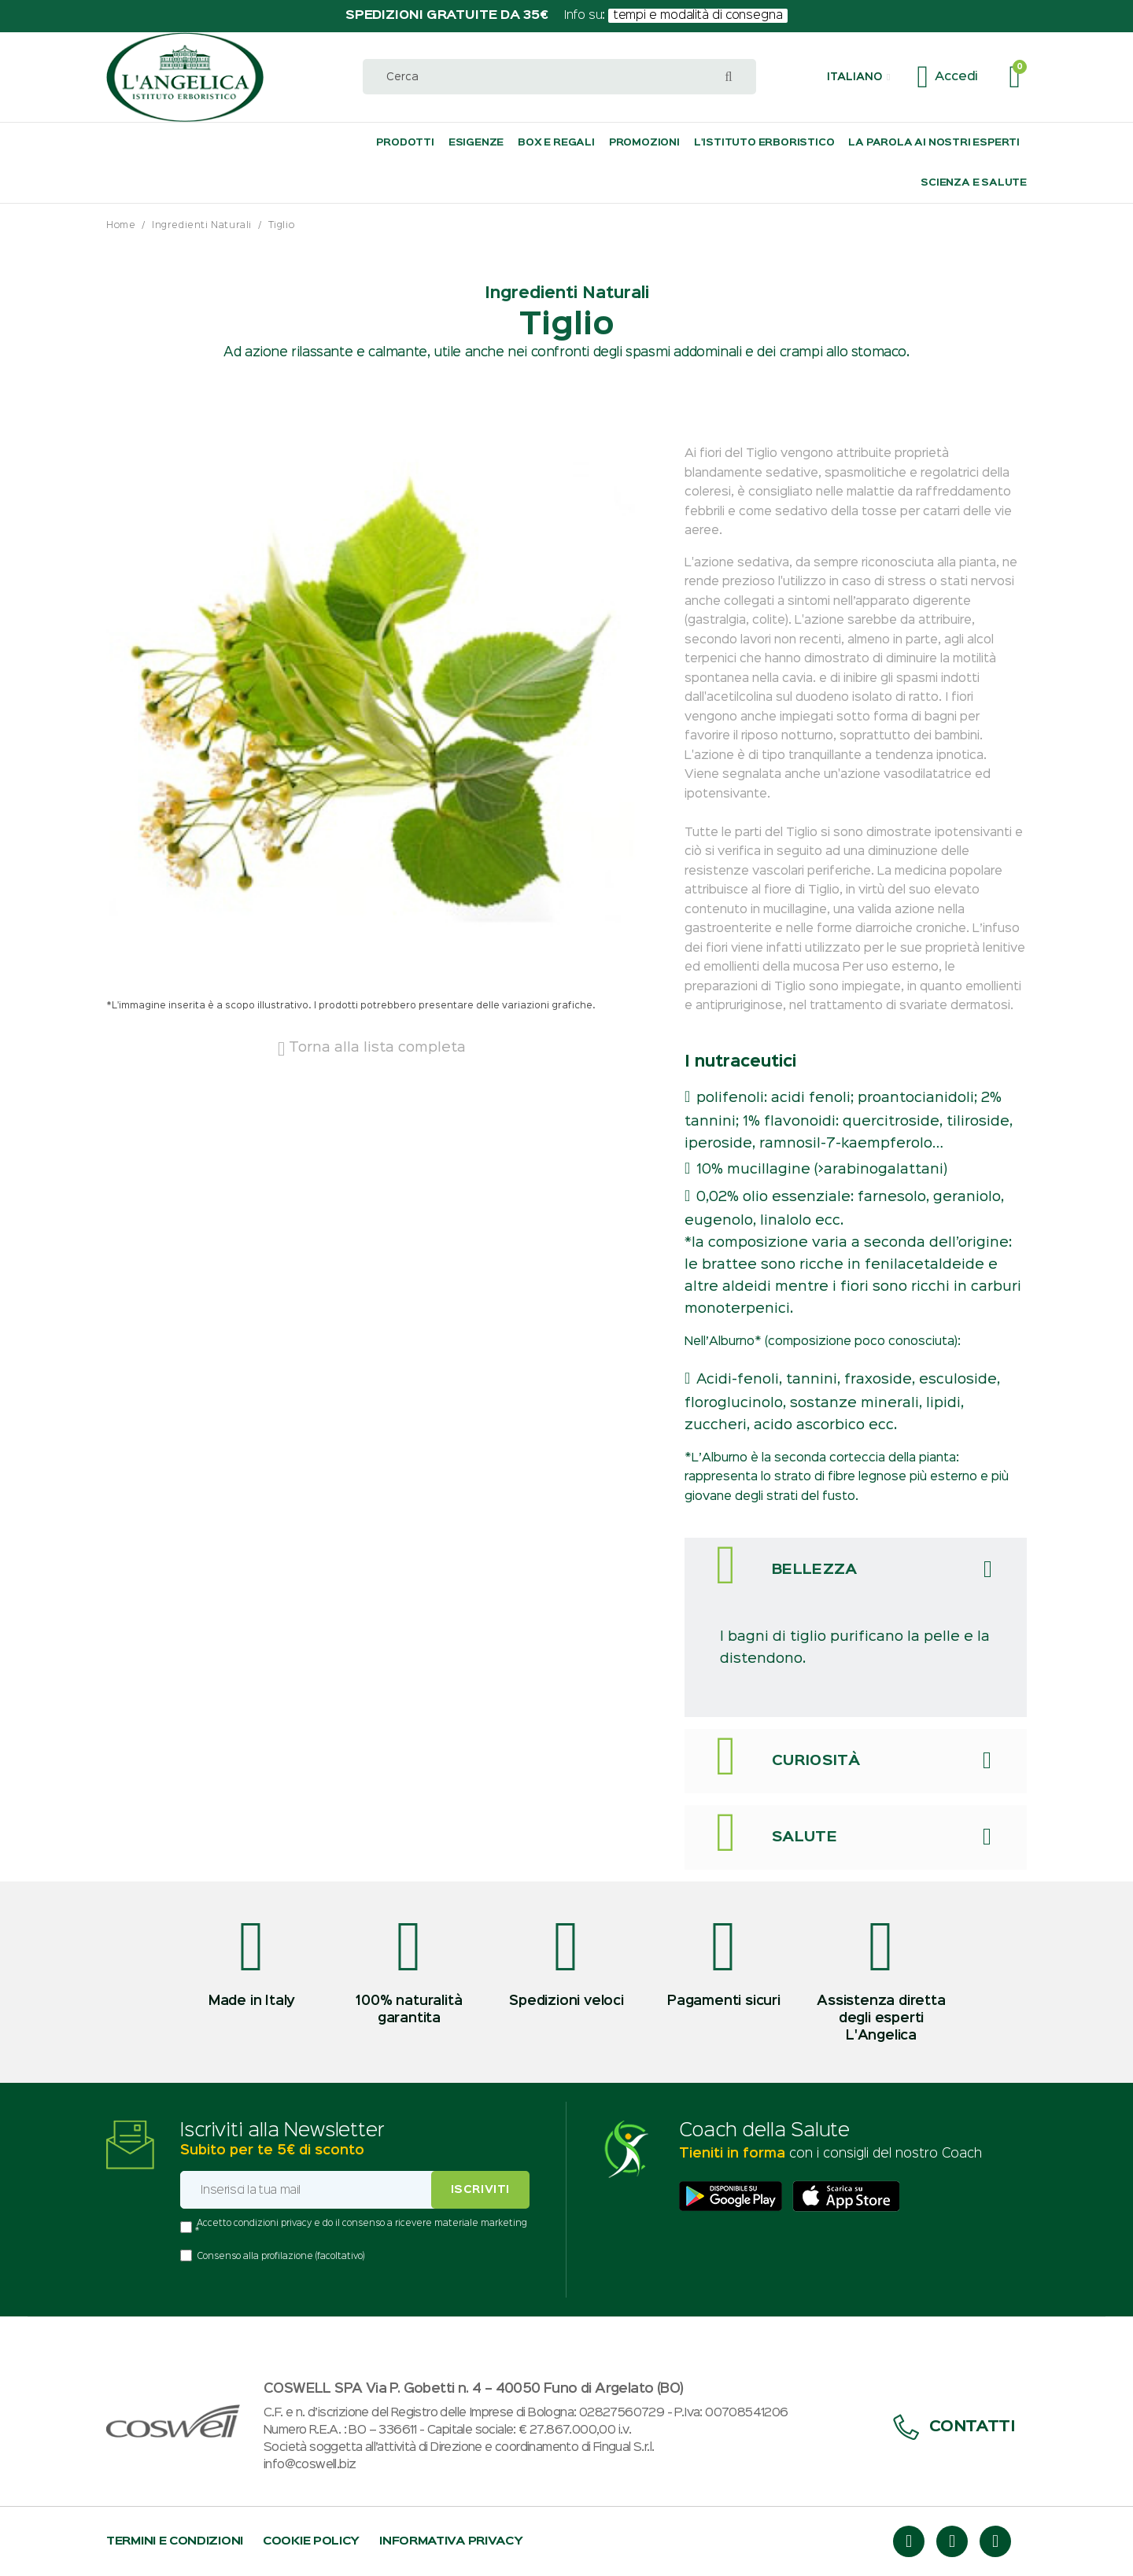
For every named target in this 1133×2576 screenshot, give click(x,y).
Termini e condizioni (174, 2541)
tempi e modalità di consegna (698, 15)
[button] (858, 77)
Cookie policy (311, 2541)
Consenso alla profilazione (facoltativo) (280, 2257)
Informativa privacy (450, 2541)
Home (120, 225)
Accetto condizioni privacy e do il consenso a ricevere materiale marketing (362, 2224)
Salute (804, 1837)
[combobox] (559, 76)
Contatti (954, 2427)
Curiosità (816, 1761)
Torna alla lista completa (372, 1047)
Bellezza (815, 1570)
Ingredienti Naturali (202, 225)
